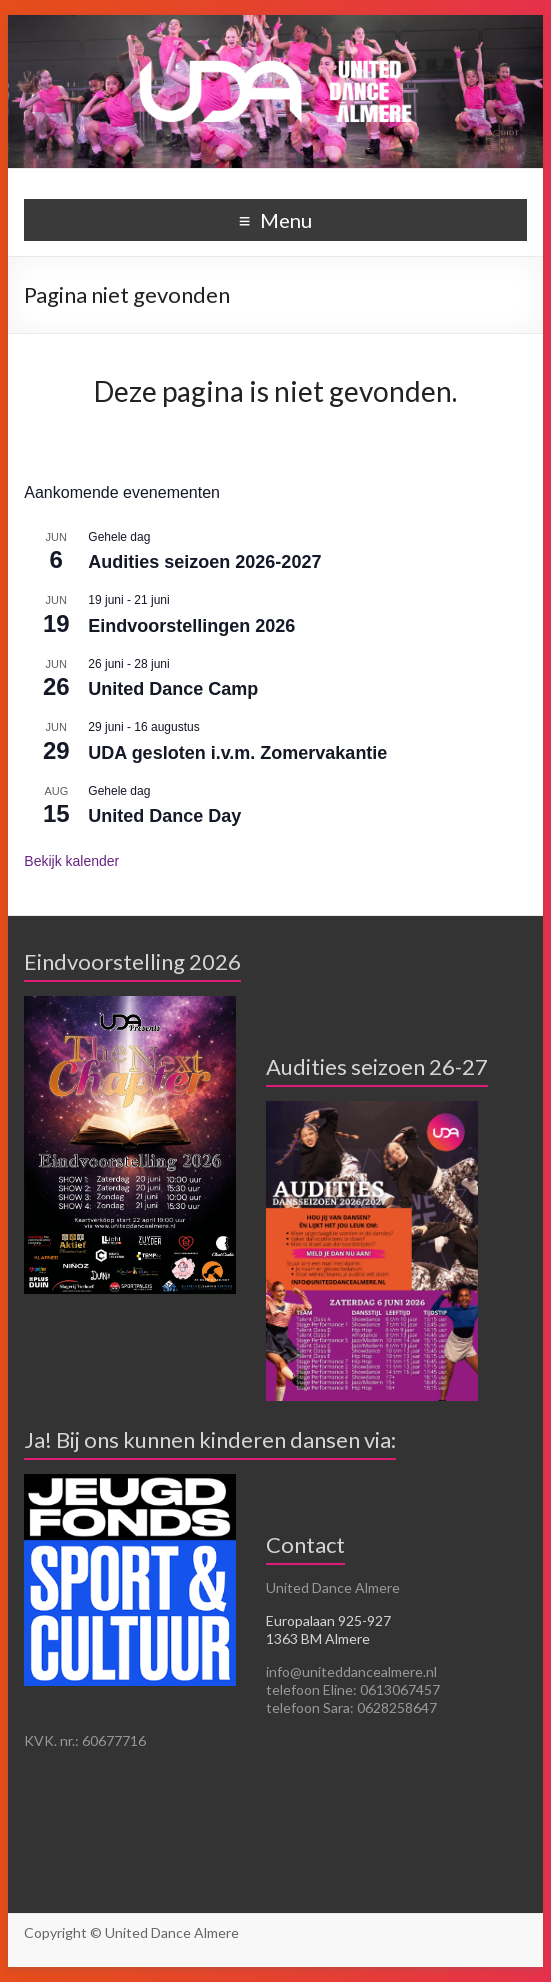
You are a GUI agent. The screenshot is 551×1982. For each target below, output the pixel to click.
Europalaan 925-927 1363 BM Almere (328, 1629)
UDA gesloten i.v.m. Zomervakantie (237, 753)
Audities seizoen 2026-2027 (204, 562)
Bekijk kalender (71, 861)
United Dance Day (164, 816)
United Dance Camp (173, 689)
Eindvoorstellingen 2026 (191, 626)
